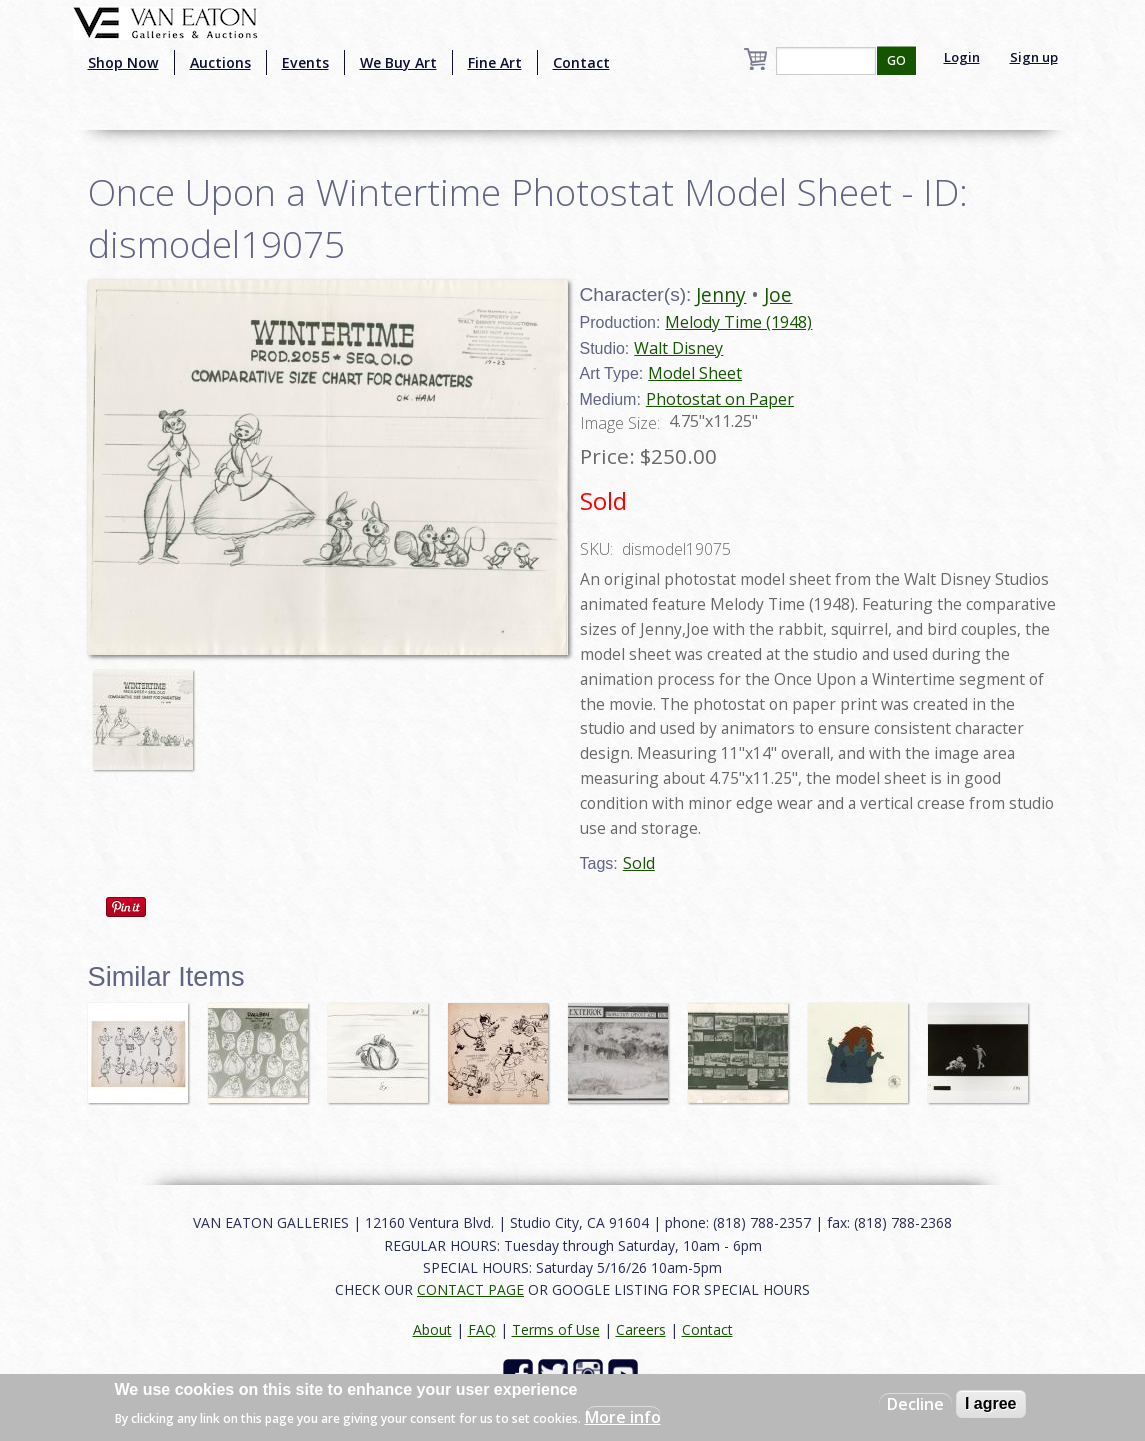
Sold (639, 863)
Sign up (1034, 57)
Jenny (721, 294)
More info (623, 1417)
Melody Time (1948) (738, 322)
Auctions (220, 62)
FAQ (482, 1329)
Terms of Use (556, 1329)
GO (896, 60)
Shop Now (123, 62)
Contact (581, 62)
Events (305, 62)
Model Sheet (695, 373)
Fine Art (495, 62)
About (432, 1329)
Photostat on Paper (720, 399)
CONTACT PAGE (470, 1289)
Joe (778, 294)
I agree (991, 1403)
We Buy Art (398, 62)
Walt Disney (678, 348)
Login (962, 57)
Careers (641, 1329)
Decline (915, 1404)
